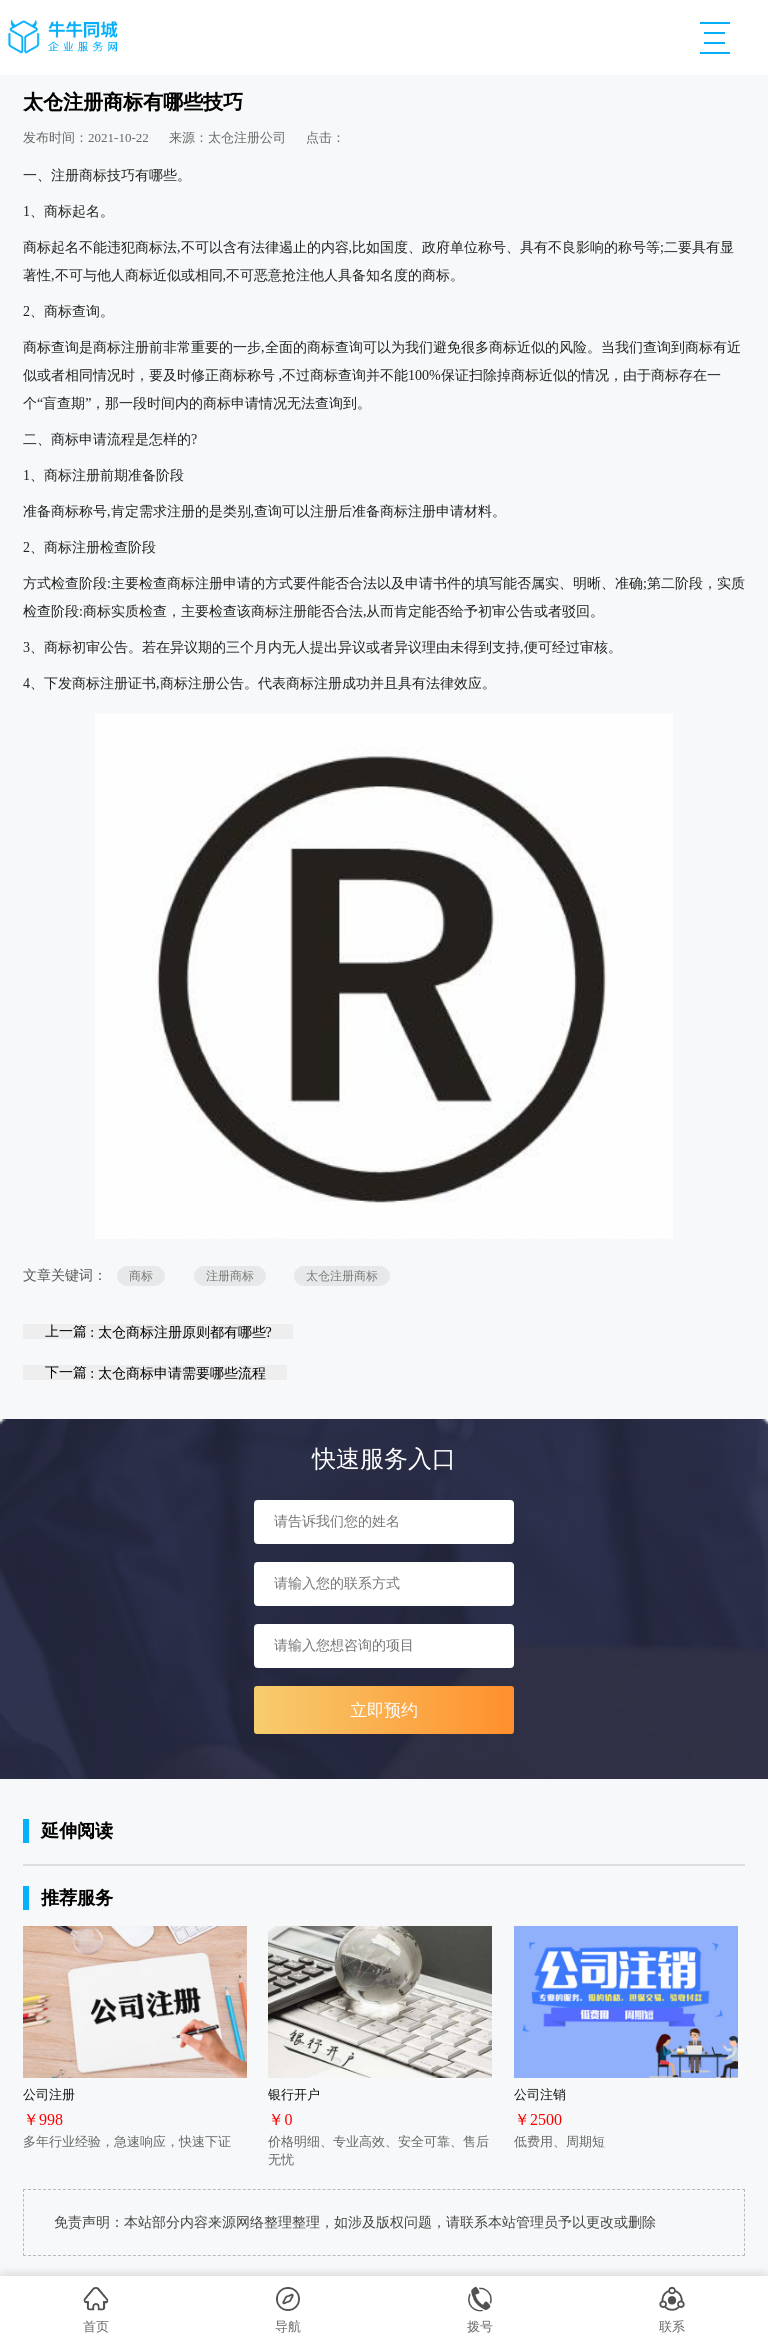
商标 (141, 1276)
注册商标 (230, 1276)
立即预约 (384, 1710)
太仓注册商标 (342, 1276)
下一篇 (155, 1372)
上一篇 (158, 1331)
